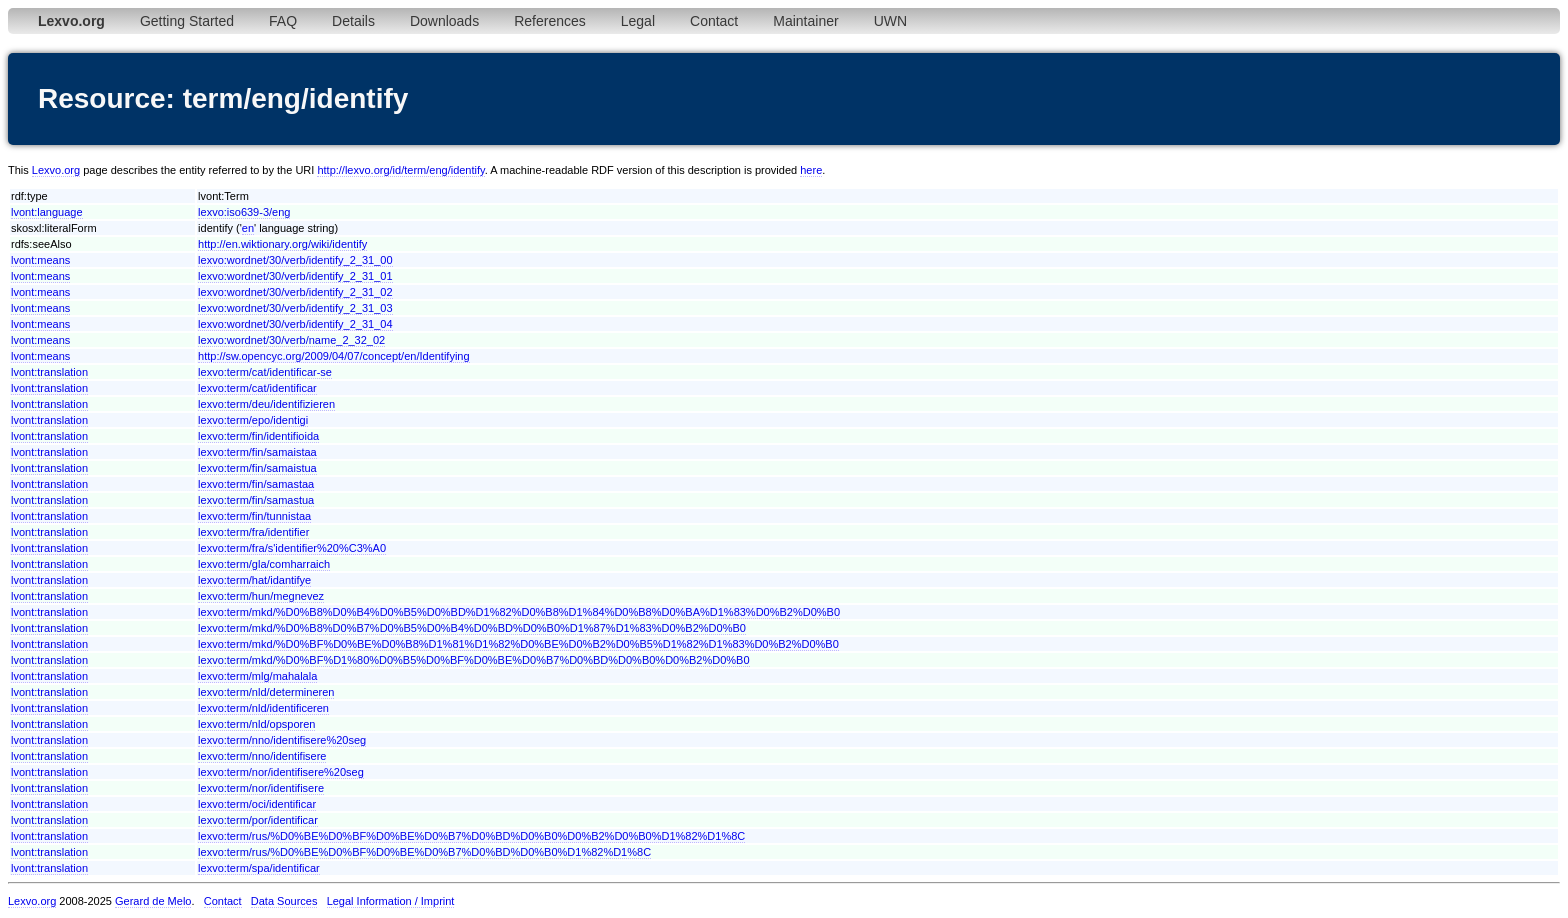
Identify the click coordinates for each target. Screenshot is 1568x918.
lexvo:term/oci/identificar (257, 804)
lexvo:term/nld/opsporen (256, 724)
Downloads (444, 21)
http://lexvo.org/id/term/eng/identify (400, 170)
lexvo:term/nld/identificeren (263, 708)
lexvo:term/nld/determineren (266, 692)
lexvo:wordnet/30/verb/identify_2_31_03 (295, 308)
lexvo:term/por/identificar (258, 820)
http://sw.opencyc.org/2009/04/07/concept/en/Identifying (334, 356)
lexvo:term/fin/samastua (256, 500)
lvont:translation (49, 372)
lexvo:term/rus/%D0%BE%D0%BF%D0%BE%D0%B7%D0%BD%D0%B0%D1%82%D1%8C (424, 852)
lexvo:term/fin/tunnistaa (254, 516)
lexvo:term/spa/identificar (259, 868)
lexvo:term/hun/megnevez (261, 596)
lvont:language (47, 212)
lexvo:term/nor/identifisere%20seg (281, 772)
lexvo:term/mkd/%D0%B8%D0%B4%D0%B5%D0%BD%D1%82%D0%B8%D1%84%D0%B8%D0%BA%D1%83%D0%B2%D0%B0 (519, 612)
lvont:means (40, 260)
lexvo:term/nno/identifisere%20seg (282, 740)
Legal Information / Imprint (391, 901)
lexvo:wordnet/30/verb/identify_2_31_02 (295, 292)
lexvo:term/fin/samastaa (256, 484)
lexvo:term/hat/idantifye (254, 580)
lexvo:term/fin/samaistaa (257, 452)
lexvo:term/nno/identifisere (262, 756)
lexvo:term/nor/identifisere (261, 788)
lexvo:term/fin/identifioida (258, 436)
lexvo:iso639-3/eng (244, 212)
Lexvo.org (56, 170)
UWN (890, 21)
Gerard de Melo (153, 901)
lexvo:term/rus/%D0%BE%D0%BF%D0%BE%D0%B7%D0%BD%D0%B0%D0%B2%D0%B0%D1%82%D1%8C (471, 836)
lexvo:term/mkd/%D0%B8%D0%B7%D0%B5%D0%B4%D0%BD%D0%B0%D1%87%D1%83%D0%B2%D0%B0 (472, 628)
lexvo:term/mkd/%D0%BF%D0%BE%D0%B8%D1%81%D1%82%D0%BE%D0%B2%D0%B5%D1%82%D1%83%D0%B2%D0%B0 (518, 644)
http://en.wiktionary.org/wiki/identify (282, 244)
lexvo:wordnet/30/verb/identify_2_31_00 (295, 260)
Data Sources (284, 901)
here (811, 170)
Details (353, 21)
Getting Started (187, 21)
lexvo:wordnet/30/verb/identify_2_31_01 (295, 276)
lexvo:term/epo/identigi (253, 420)
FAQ (283, 21)
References (550, 21)
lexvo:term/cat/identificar (257, 388)
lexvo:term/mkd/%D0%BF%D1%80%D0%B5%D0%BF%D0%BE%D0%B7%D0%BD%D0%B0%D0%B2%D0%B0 (473, 660)
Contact (714, 21)
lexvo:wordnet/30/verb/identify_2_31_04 (295, 324)
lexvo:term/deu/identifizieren (266, 404)
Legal (638, 21)
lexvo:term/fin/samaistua (257, 468)
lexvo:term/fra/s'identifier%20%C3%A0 (292, 548)
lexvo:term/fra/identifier (253, 532)
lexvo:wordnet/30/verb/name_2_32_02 (291, 340)
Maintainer (805, 21)
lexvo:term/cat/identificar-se (265, 372)
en (248, 228)
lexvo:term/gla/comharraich (264, 564)
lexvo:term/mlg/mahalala (257, 676)
